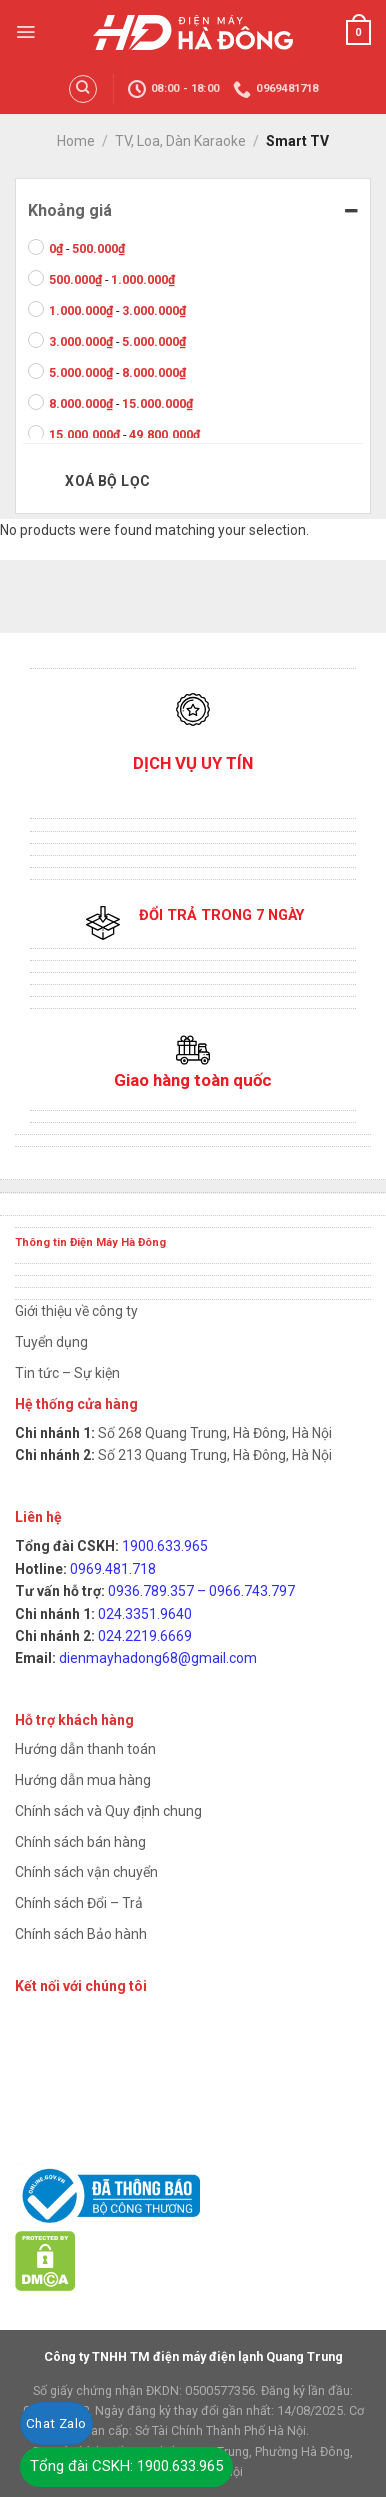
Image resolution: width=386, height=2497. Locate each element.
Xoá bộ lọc (107, 481)
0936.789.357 (151, 1591)
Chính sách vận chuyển (86, 1872)
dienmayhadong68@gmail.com (158, 1658)
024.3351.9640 (145, 1614)
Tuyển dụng (51, 1342)
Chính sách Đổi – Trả (79, 1903)
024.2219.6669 (145, 1636)
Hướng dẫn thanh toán (85, 1749)
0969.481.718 (113, 1569)
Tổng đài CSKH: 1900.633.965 (126, 2466)
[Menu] (25, 32)
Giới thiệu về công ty (76, 1311)
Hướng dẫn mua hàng (83, 1780)
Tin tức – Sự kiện (67, 1373)
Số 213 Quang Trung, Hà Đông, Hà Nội (213, 1455)
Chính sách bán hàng (80, 1842)
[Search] (83, 89)
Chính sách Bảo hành (81, 1934)
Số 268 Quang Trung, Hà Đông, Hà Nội (213, 1433)
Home (76, 141)
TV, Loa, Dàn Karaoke (180, 141)
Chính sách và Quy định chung (108, 1811)
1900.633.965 (165, 1546)
